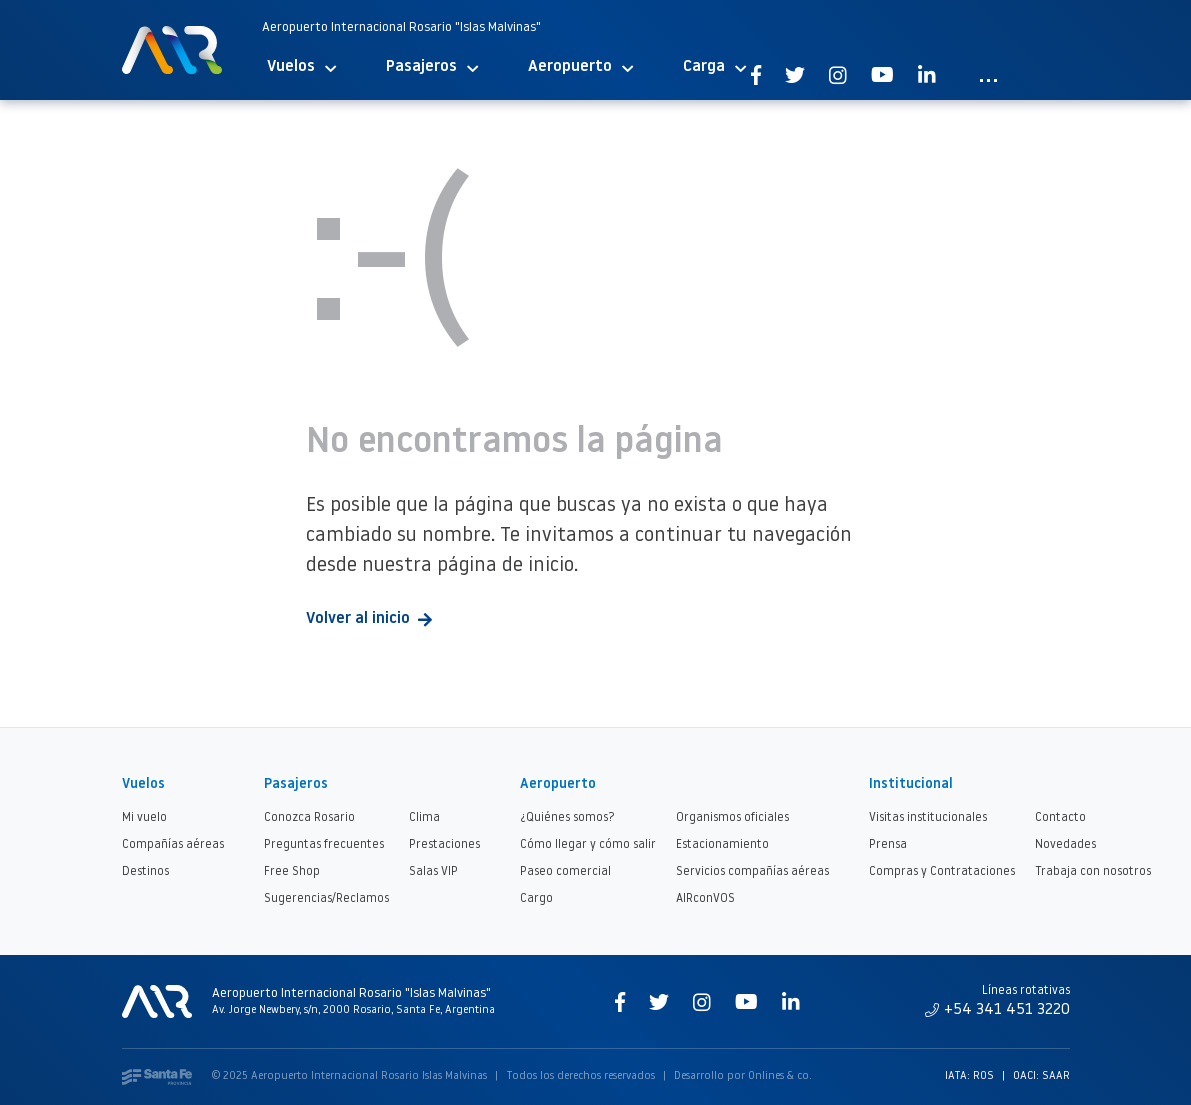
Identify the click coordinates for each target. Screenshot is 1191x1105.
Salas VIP (433, 872)
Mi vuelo (144, 818)
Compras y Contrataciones (942, 872)
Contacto (1060, 818)
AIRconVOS (705, 899)
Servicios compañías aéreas (752, 872)
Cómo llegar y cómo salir (588, 845)
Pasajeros (432, 67)
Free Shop (292, 872)
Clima (424, 818)
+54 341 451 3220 (997, 1010)
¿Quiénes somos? (567, 818)
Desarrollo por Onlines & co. (743, 1076)
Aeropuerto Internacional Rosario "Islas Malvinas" (401, 27)
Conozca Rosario (309, 818)
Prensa (888, 845)
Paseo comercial (565, 872)
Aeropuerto (580, 67)
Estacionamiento (722, 845)
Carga (714, 67)
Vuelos (301, 67)
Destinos (145, 872)
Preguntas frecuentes (324, 845)
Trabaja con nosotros (1093, 872)
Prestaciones (444, 845)
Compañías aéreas (173, 845)
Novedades (1065, 845)
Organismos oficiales (732, 818)
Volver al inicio (369, 619)
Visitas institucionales (928, 818)
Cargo (536, 899)
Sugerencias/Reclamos (326, 899)
